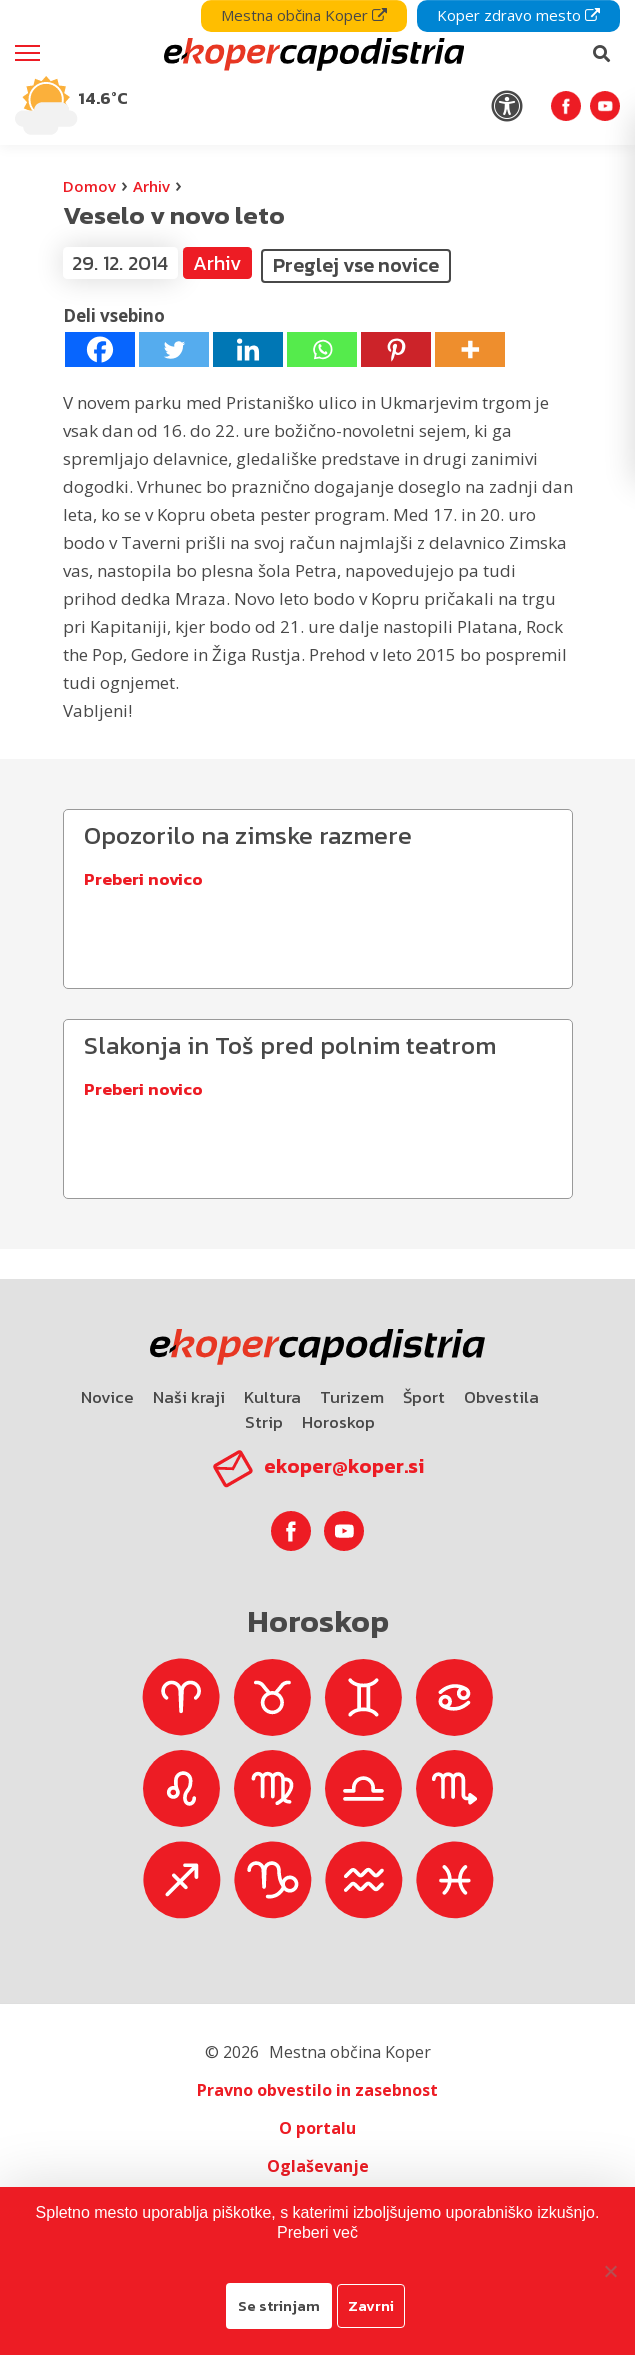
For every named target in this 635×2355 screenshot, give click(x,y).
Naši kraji (189, 1397)
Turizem (352, 1397)
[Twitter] (174, 349)
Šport (424, 1397)
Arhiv (151, 186)
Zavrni (371, 2305)
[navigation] (317, 72)
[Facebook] (100, 349)
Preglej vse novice (356, 265)
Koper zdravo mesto (518, 15)
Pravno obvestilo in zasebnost (317, 2090)
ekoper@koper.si (344, 1466)
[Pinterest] (396, 349)
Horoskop (338, 1422)
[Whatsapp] (322, 349)
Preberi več (317, 2232)
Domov (89, 186)
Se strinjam (279, 2305)
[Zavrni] (610, 2271)
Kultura (272, 1397)
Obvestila (501, 1397)
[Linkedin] (248, 349)
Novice (107, 1397)
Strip (264, 1422)
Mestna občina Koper (304, 15)
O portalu (317, 2128)
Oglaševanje (318, 2166)
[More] (470, 349)
